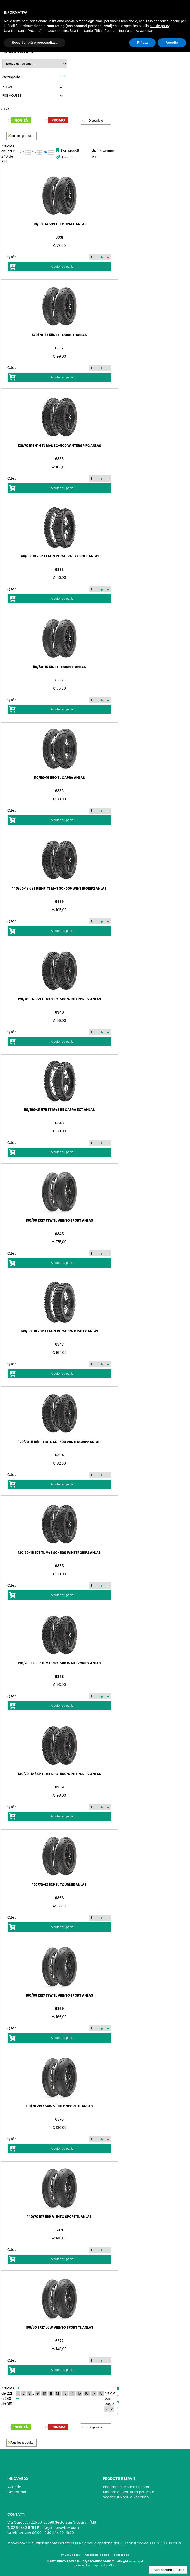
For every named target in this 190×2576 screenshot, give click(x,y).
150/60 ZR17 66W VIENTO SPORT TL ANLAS (59, 2327)
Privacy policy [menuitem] (70, 2555)
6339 (59, 901)
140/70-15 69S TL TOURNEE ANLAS (59, 334)
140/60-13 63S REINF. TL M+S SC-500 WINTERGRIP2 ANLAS (59, 888)
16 (86, 2393)
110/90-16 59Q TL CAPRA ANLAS (59, 777)
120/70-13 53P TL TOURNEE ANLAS (59, 1884)
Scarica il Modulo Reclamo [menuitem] (126, 2497)
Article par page (109, 2398)
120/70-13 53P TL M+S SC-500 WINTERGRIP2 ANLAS (59, 1663)
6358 (59, 1676)
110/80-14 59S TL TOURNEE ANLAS (59, 224)
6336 (59, 569)
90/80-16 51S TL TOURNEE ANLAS (59, 666)
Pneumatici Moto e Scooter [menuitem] (126, 2486)
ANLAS (7, 87)
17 (93, 2393)
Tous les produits (21, 136)
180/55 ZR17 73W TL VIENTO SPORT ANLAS (59, 1995)
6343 (59, 1123)
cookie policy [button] (159, 26)
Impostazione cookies (168, 2570)
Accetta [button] (172, 42)
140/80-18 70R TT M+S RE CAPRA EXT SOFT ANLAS (59, 556)
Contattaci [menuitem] (16, 2492)
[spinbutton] (94, 257)
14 (72, 2393)
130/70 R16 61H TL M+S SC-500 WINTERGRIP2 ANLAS (59, 445)
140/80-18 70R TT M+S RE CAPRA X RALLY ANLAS (59, 1331)
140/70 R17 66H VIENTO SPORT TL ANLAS (59, 2216)
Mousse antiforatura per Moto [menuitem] (128, 2492)
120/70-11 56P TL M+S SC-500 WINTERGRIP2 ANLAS (59, 1441)
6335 (59, 458)
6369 (59, 2008)
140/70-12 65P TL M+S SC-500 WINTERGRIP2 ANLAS (59, 1773)
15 (79, 2393)
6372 (59, 2340)
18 (100, 2393)
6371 (59, 2230)
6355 (59, 1565)
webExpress (96, 2565)
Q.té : (11, 257)
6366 (59, 1897)
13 (65, 2393)
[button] (101, 257)
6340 (59, 1012)
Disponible (96, 120)
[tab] (34, 87)
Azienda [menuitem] (14, 2486)
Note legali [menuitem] (121, 2555)
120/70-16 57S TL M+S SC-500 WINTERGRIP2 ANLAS (59, 1552)
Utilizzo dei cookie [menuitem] (97, 2555)
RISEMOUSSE (11, 96)
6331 (59, 237)
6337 (59, 680)
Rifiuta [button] (142, 42)
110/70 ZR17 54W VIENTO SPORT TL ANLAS (59, 2106)
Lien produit (69, 151)
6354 (59, 1455)
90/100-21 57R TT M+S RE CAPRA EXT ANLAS (59, 1109)
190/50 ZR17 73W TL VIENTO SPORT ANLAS (59, 1220)
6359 (59, 1787)
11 (51, 2393)
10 (44, 2393)
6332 (59, 348)
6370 (59, 2119)
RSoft (112, 2565)
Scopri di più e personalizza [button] (34, 42)
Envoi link (68, 157)
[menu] (47, 2487)
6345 (59, 1233)
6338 (59, 790)
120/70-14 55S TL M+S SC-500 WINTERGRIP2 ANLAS (59, 999)
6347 (59, 1344)
